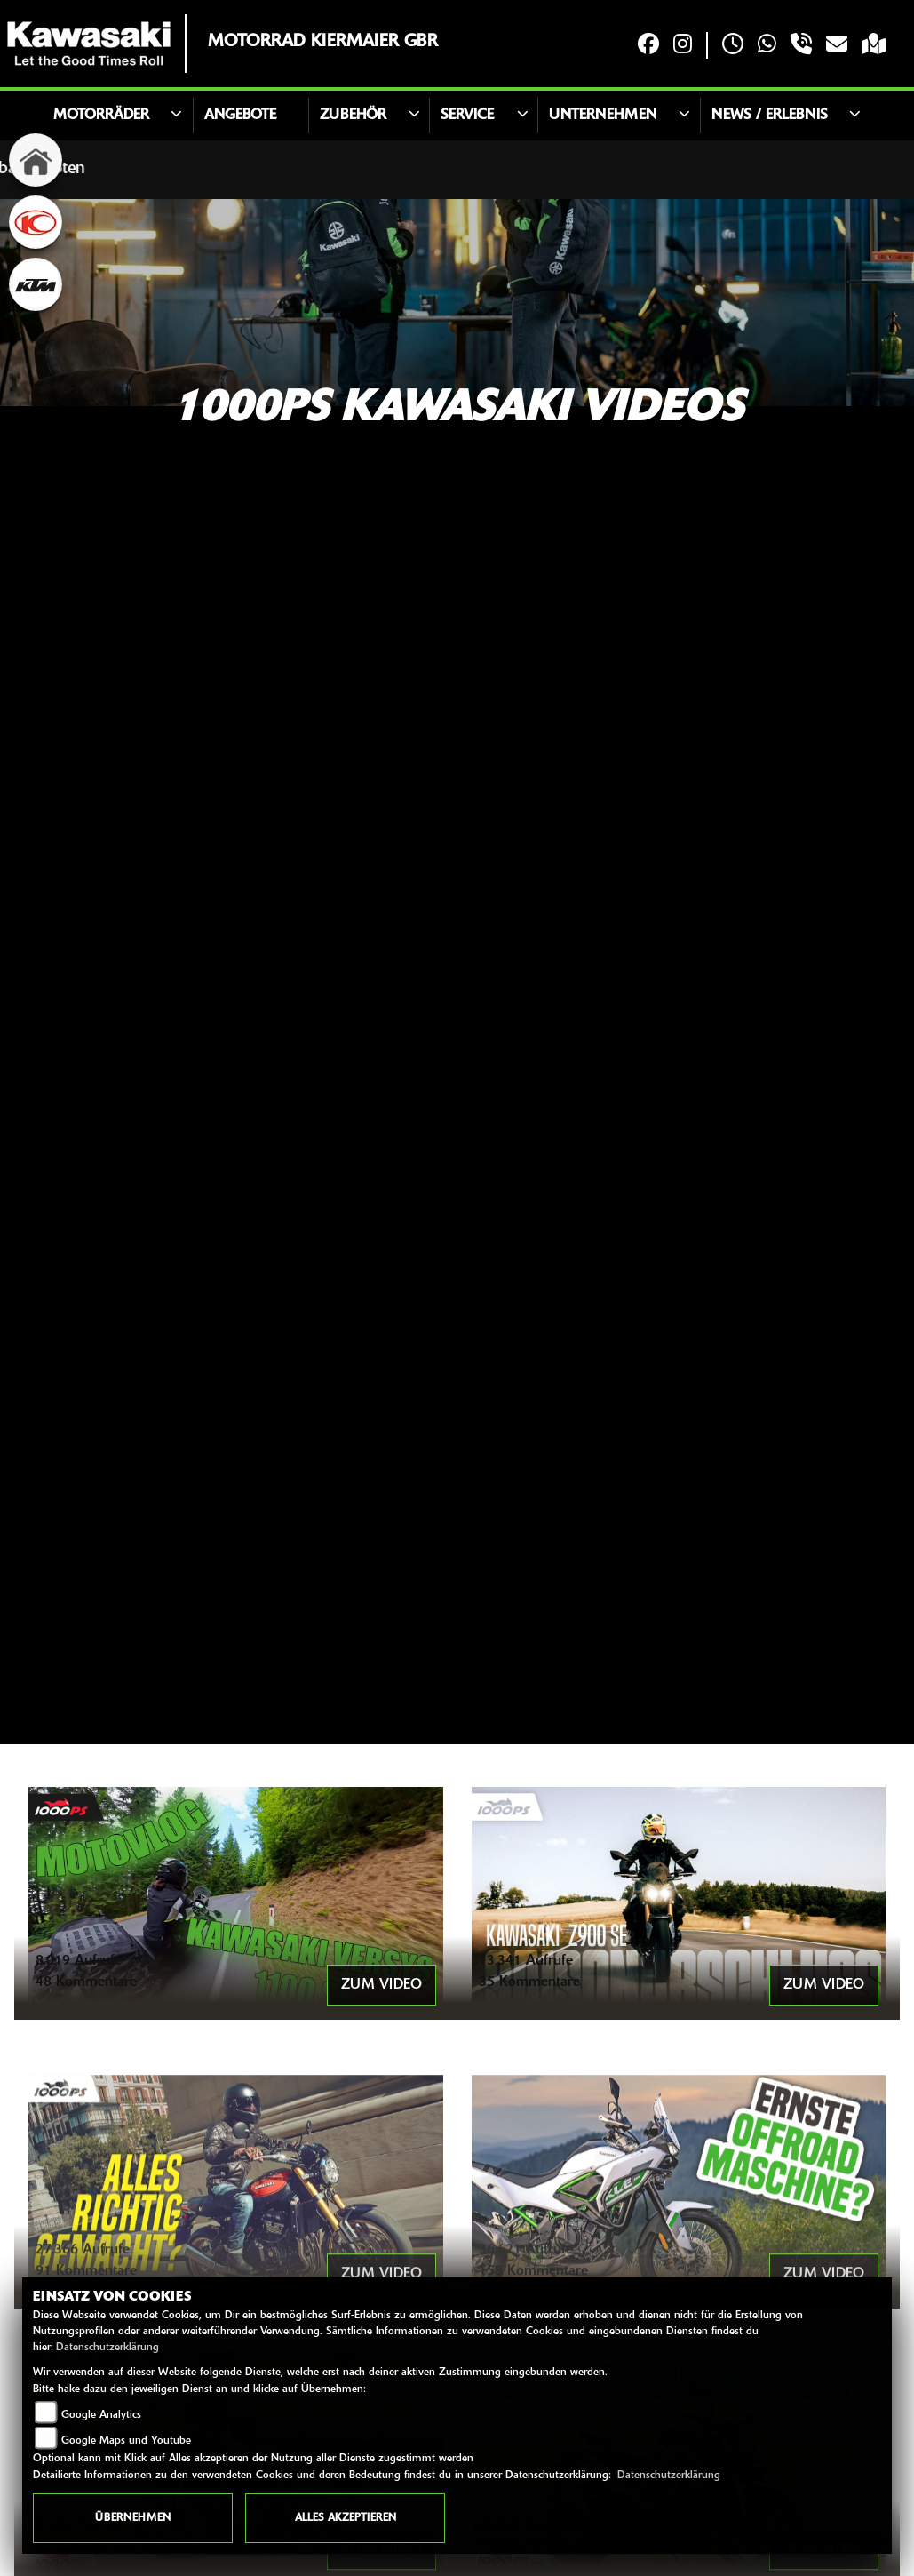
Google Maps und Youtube (126, 2441)
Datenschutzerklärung (107, 2347)
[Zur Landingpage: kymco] (35, 222)
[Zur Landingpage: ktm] (35, 284)
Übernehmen (133, 2518)
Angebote (240, 115)
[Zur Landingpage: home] (35, 160)
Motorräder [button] (101, 115)
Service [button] (467, 115)
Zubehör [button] (353, 115)
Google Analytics (101, 2415)
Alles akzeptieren (345, 2518)
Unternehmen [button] (602, 115)
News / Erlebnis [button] (769, 115)
